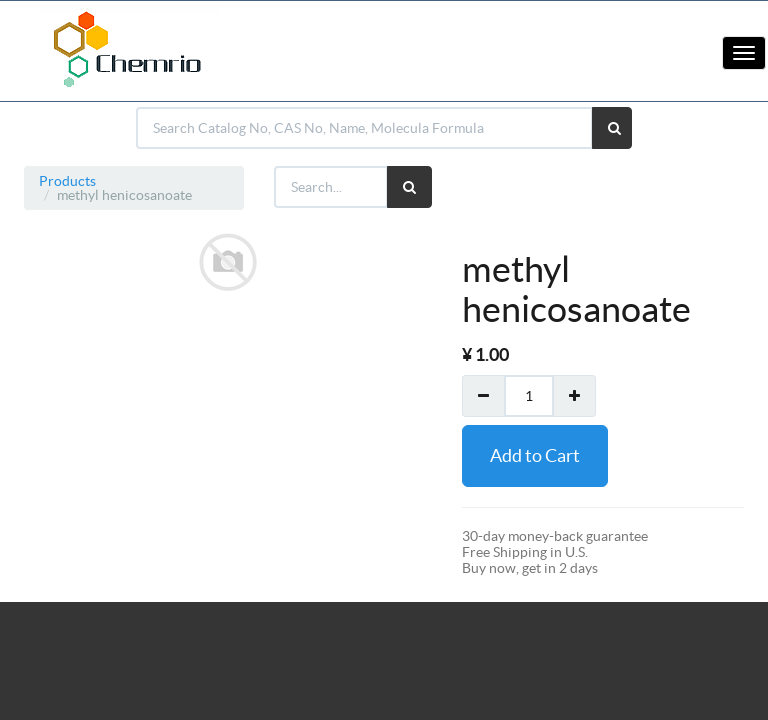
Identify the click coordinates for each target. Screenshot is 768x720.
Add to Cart (535, 455)
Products (67, 181)
